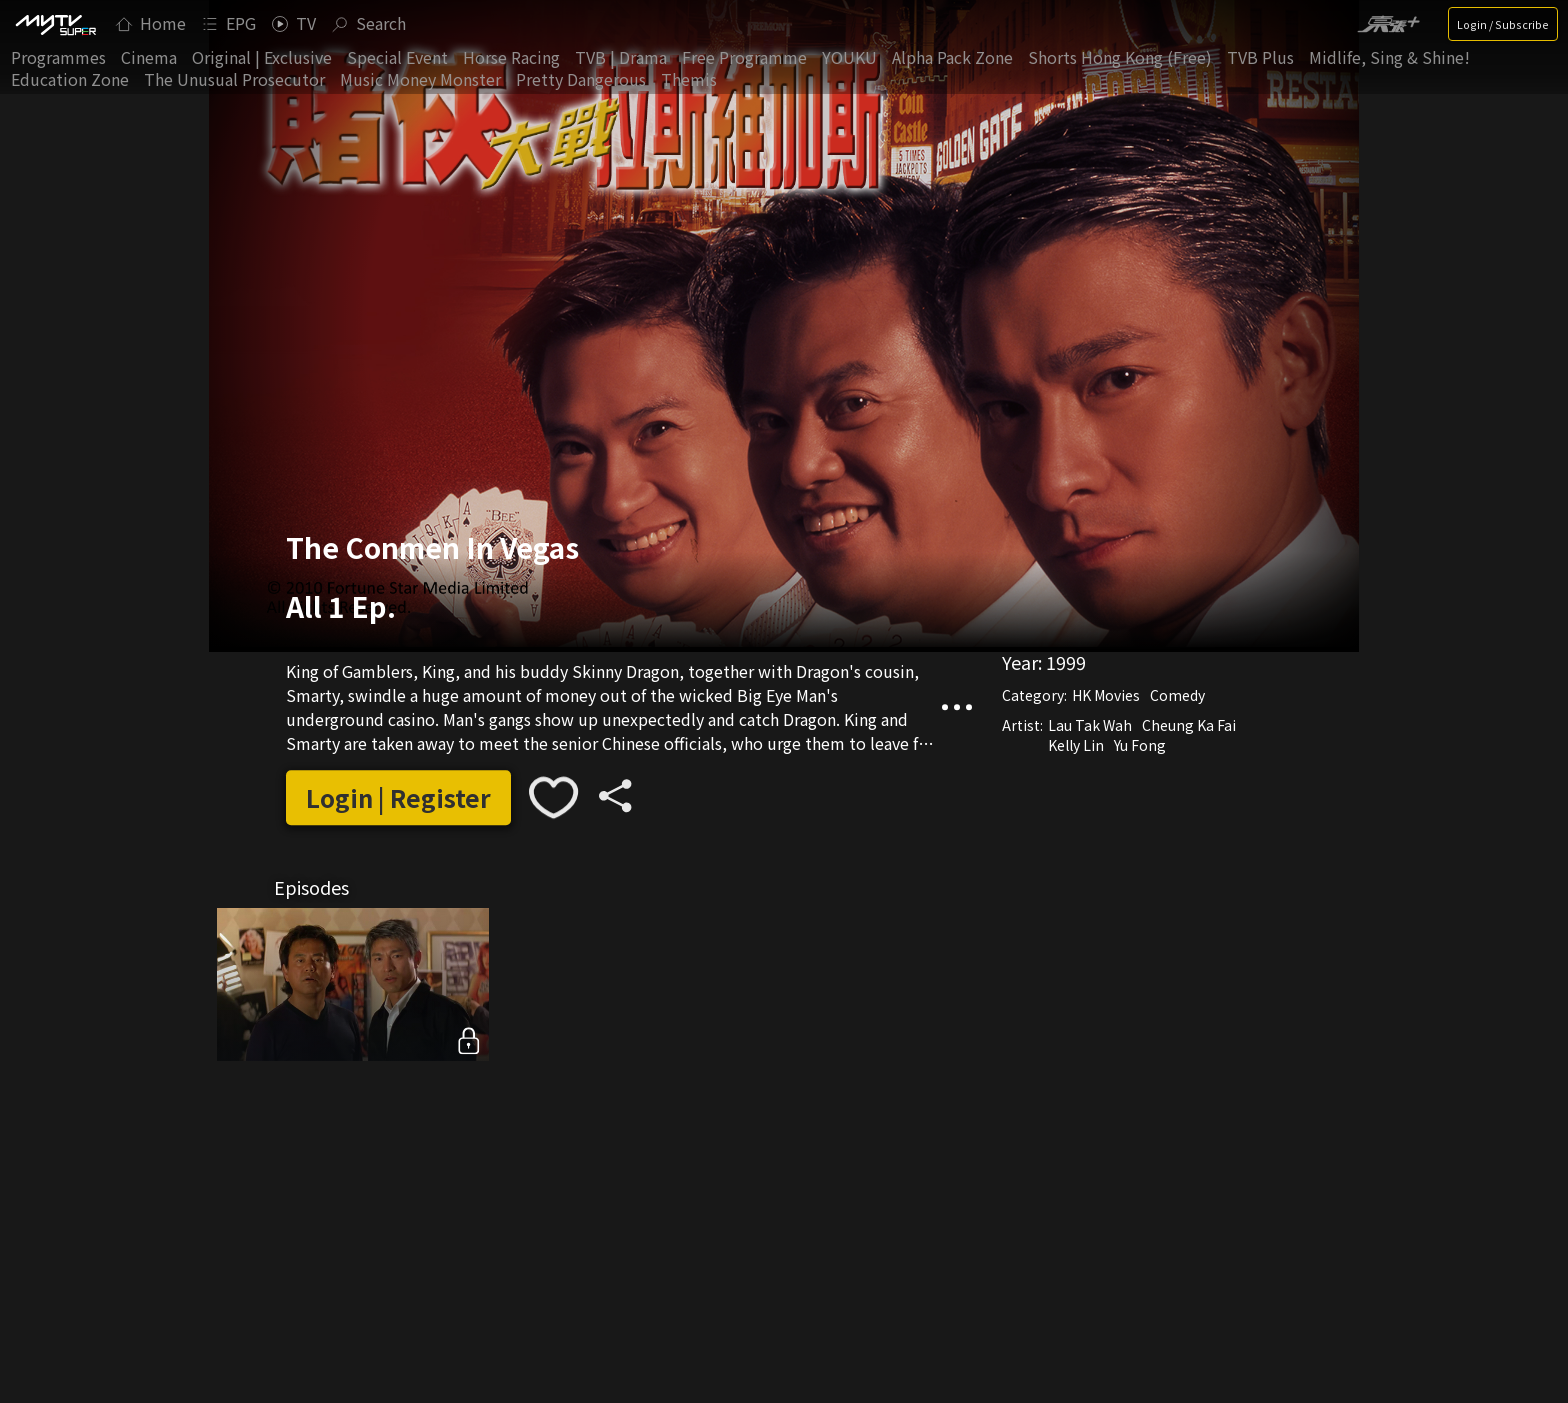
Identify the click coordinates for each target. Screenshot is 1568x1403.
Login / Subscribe (1503, 24)
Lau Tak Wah (1090, 725)
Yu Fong (1140, 745)
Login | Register (398, 797)
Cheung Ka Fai (1189, 725)
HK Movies (1106, 695)
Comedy (1177, 695)
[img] (55, 24)
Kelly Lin (1076, 745)
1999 (1066, 662)
